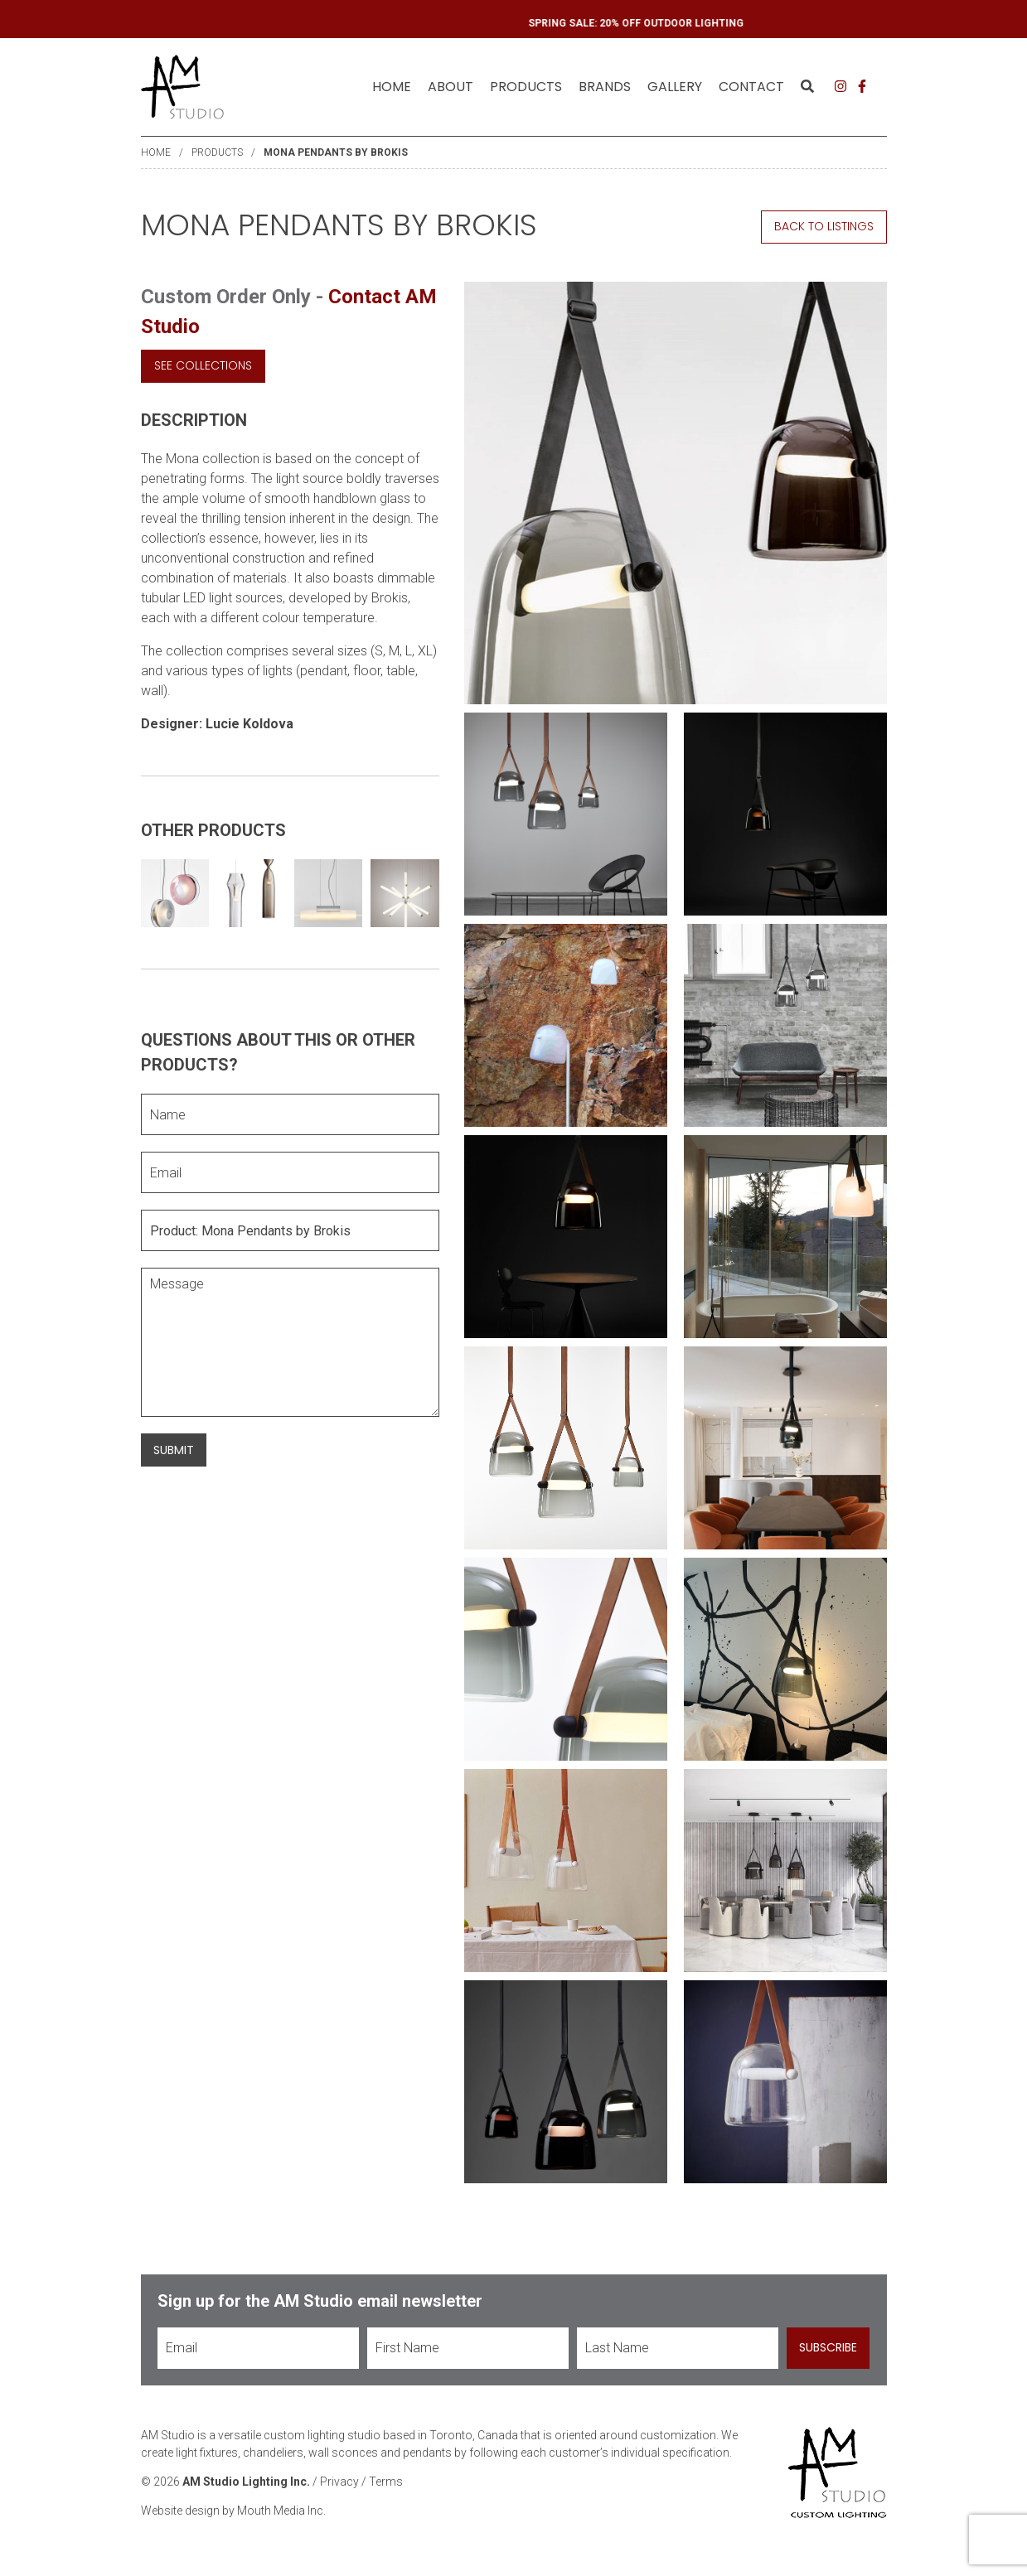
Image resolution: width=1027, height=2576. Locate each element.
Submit (173, 1450)
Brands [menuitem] (605, 86)
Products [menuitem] (526, 86)
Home (391, 86)
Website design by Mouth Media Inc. (233, 2510)
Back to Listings (824, 226)
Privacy (339, 2481)
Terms (386, 2481)
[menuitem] (391, 87)
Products (217, 152)
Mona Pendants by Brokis (336, 152)
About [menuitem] (450, 86)
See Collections (203, 365)
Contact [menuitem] (751, 86)
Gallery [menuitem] (674, 86)
